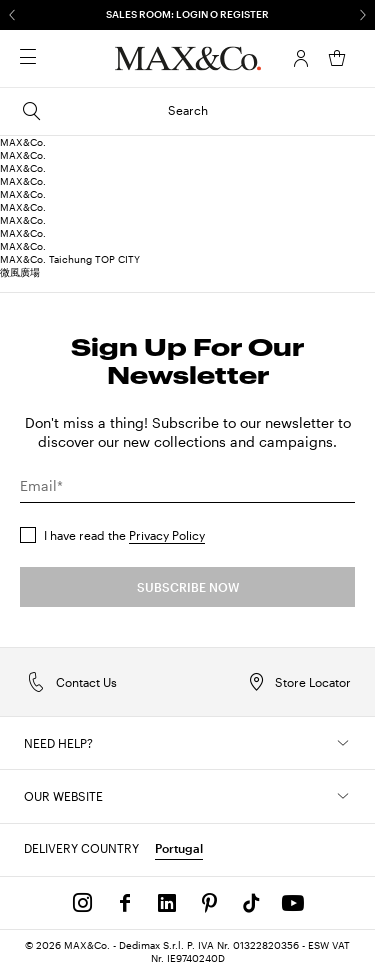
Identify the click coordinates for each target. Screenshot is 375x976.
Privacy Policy (167, 535)
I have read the (124, 535)
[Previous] (12, 15)
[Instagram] (83, 903)
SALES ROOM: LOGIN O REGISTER (187, 14)
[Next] (363, 15)
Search (114, 111)
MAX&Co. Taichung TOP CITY (70, 259)
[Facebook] (125, 903)
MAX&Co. (23, 142)
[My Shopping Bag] (337, 58)
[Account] (301, 58)
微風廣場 (20, 272)
